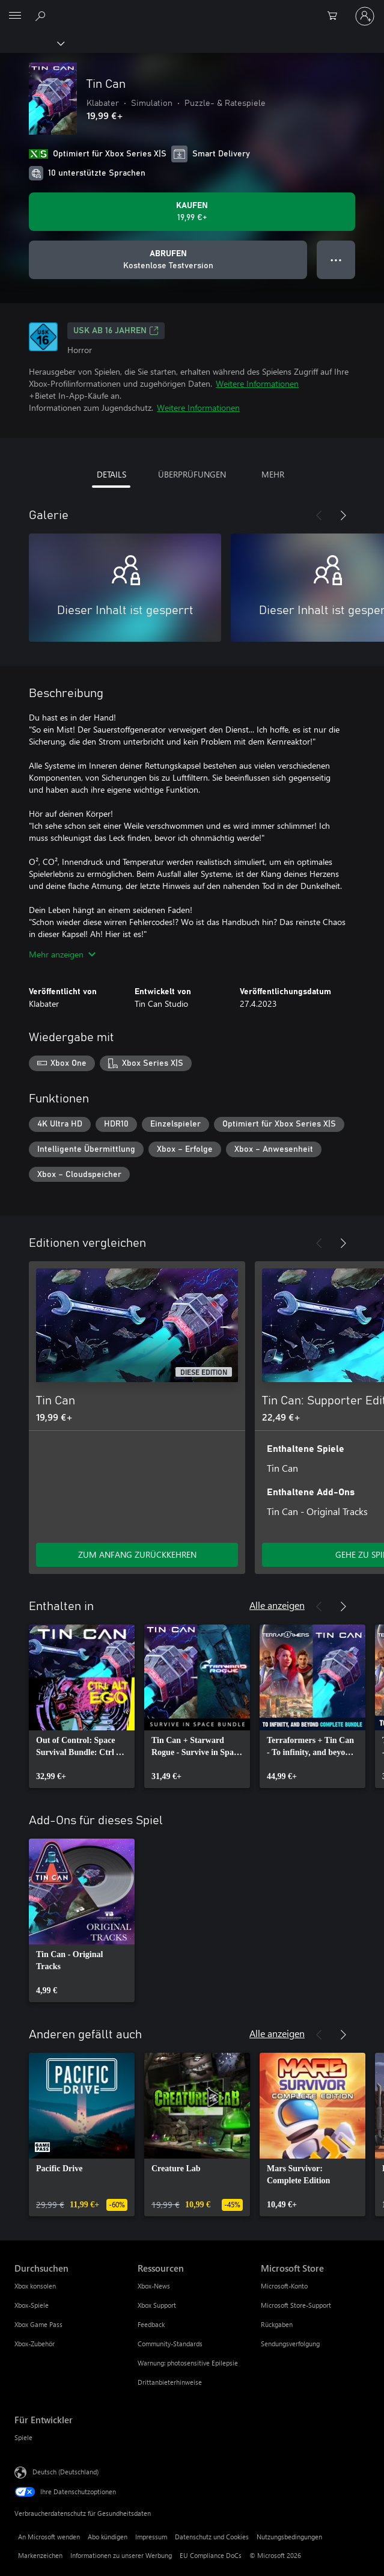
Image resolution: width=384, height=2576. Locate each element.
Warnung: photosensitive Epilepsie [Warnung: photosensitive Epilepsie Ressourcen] (188, 2363)
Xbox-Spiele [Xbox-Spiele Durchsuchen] (31, 2305)
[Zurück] (319, 515)
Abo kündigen (107, 2537)
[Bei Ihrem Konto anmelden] (364, 16)
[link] (82, 1706)
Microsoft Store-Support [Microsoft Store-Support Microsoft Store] (296, 2305)
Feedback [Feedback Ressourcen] (151, 2324)
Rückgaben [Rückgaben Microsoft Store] (277, 2324)
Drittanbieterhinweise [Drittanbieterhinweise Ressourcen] (170, 2382)
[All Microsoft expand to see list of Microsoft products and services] (15, 16)
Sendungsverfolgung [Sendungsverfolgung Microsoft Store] (290, 2343)
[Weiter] (343, 515)
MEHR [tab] (272, 474)
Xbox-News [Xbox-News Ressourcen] (154, 2286)
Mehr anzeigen (62, 954)
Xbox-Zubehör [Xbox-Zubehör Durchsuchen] (34, 2343)
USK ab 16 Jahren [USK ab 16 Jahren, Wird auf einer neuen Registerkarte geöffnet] (116, 331)
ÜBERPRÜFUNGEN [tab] (192, 474)
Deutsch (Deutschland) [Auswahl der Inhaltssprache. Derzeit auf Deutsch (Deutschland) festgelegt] (65, 2472)
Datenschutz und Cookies (212, 2537)
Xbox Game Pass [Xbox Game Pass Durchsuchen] (38, 2324)
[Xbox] (31, 42)
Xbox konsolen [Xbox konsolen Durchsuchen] (35, 2286)
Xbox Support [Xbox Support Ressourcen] (157, 2305)
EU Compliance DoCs (211, 2555)
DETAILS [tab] (111, 474)
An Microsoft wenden (49, 2537)
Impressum (151, 2537)
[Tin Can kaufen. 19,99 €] (192, 211)
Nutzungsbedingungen (289, 2537)
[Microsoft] (192, 9)
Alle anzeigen (277, 1605)
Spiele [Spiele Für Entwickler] (23, 2437)
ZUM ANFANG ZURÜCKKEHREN (137, 1554)
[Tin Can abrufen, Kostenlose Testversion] (168, 260)
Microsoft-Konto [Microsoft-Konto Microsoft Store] (284, 2286)
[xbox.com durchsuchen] (42, 15)
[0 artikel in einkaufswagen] (336, 16)
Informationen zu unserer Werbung (121, 2555)
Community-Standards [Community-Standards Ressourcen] (170, 2343)
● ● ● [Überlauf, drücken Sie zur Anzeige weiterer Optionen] (336, 259)
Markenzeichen (40, 2555)
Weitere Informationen (257, 383)
